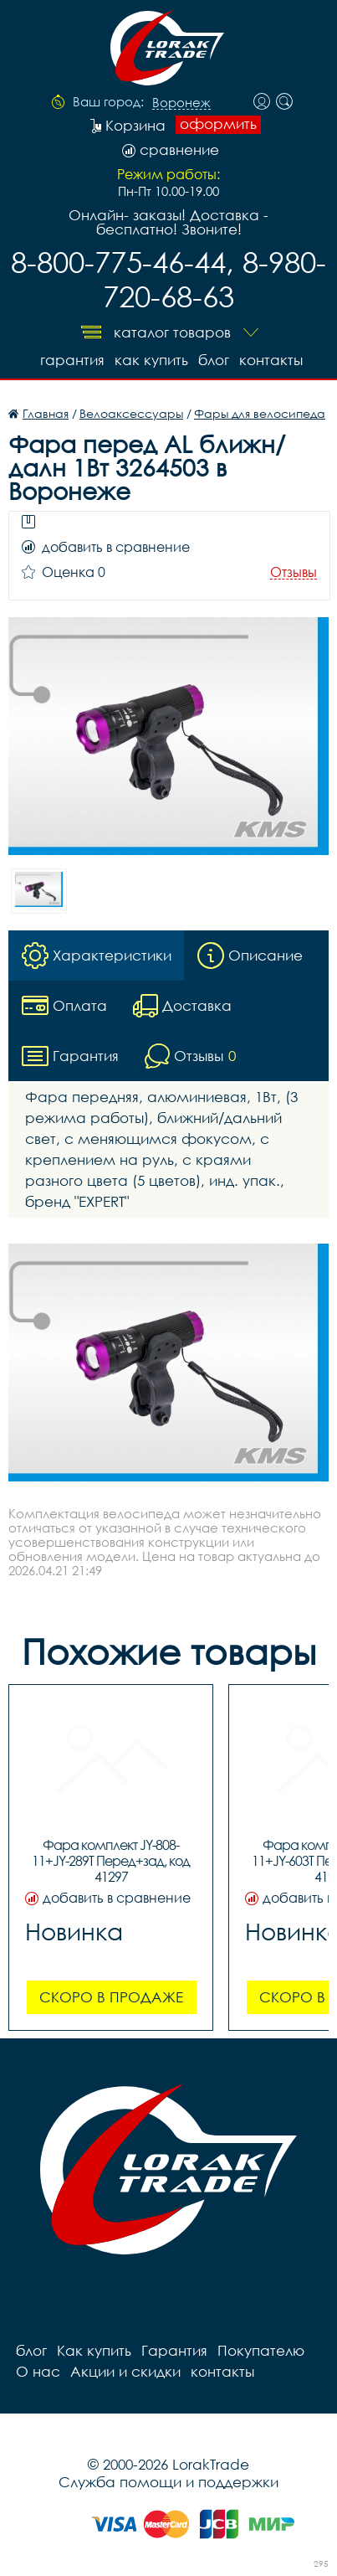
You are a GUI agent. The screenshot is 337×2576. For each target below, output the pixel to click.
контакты (271, 359)
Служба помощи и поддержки (168, 2482)
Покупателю (260, 2350)
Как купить (151, 359)
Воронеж (181, 103)
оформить (218, 124)
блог (213, 359)
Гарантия (72, 359)
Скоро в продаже (111, 1997)
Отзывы (293, 572)
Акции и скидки (125, 2371)
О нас (38, 2371)
